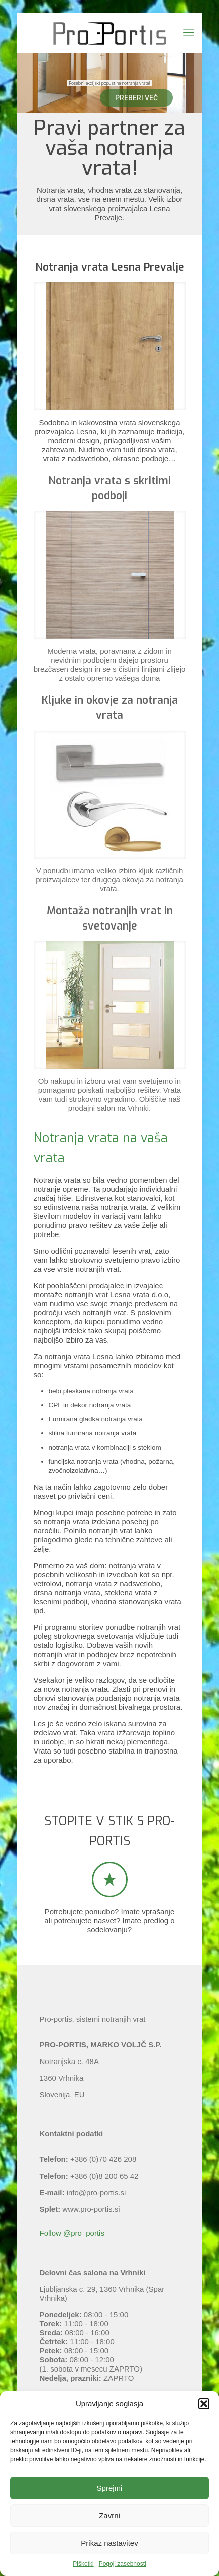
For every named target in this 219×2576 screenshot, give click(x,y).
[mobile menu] (188, 32)
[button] (204, 2404)
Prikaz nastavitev (109, 2543)
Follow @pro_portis (72, 2233)
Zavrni (109, 2515)
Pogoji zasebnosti (122, 2563)
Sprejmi (110, 2488)
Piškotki (83, 2563)
